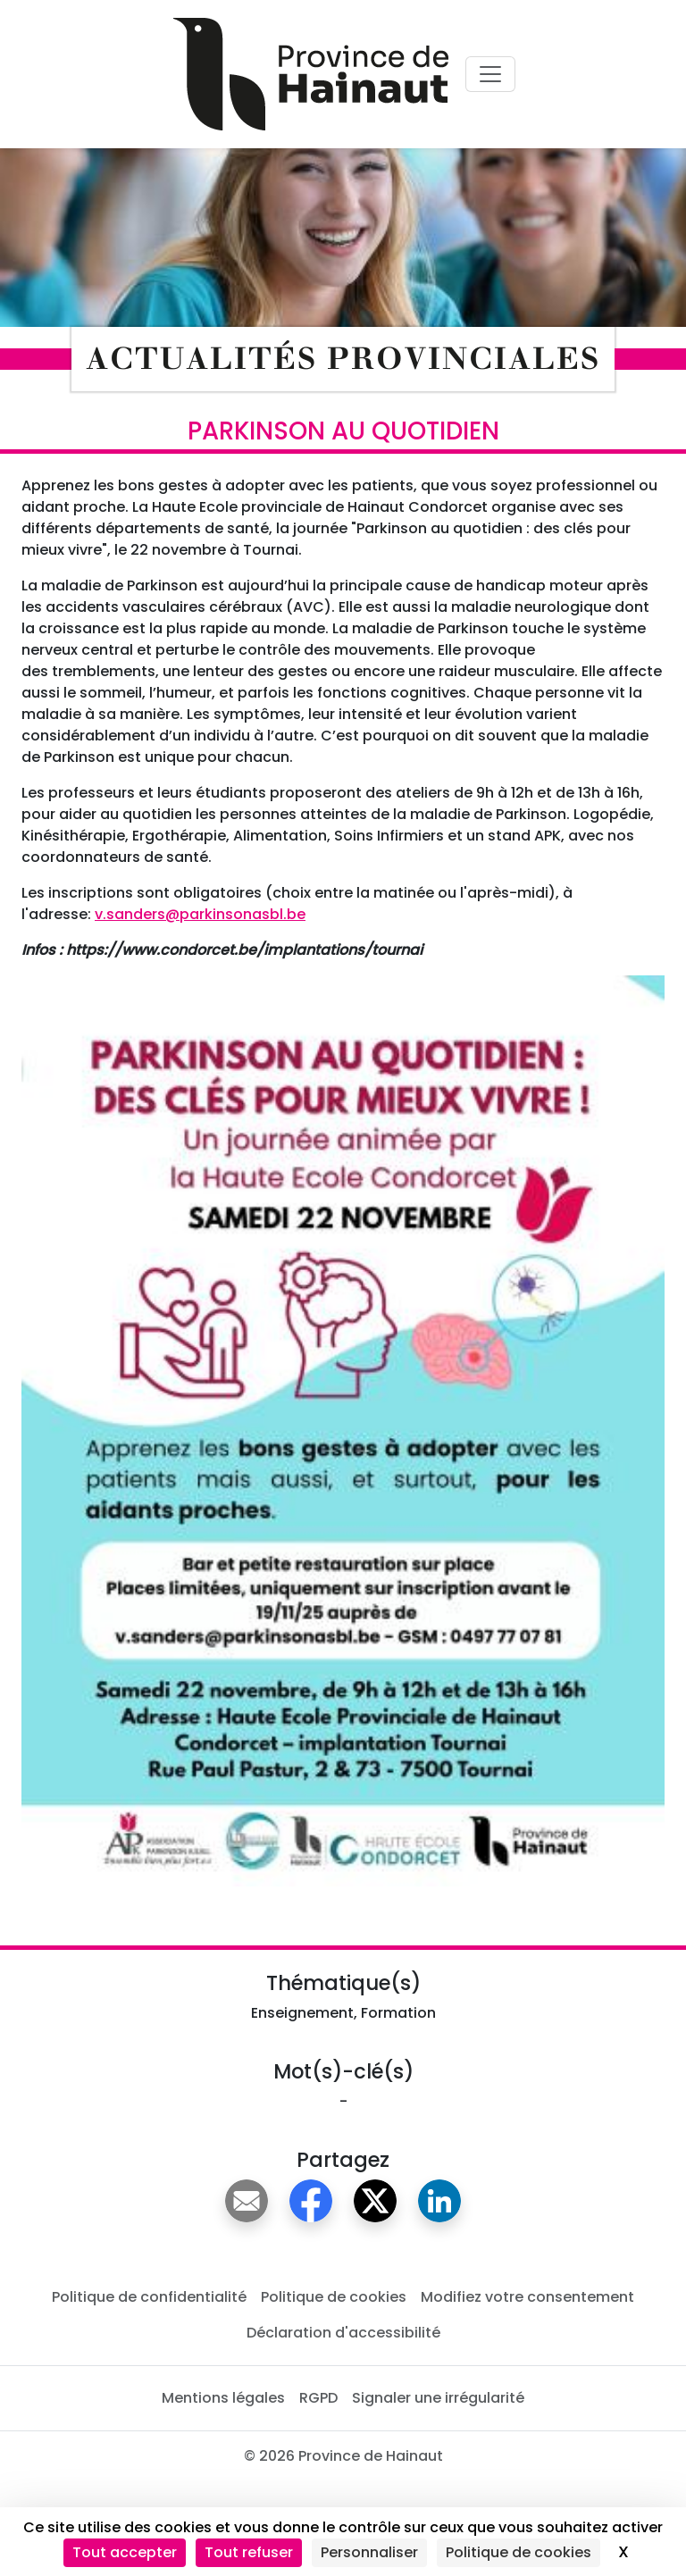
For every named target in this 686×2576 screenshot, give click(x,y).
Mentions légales (223, 2398)
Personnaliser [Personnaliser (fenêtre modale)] (369, 2552)
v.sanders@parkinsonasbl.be (200, 914)
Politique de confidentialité (149, 2297)
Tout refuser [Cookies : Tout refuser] (249, 2552)
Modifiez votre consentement (527, 2297)
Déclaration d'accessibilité (343, 2332)
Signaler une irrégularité (438, 2398)
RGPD (318, 2398)
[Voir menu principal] (490, 74)
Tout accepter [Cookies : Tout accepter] (124, 2552)
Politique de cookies (333, 2297)
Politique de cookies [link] (518, 2552)
